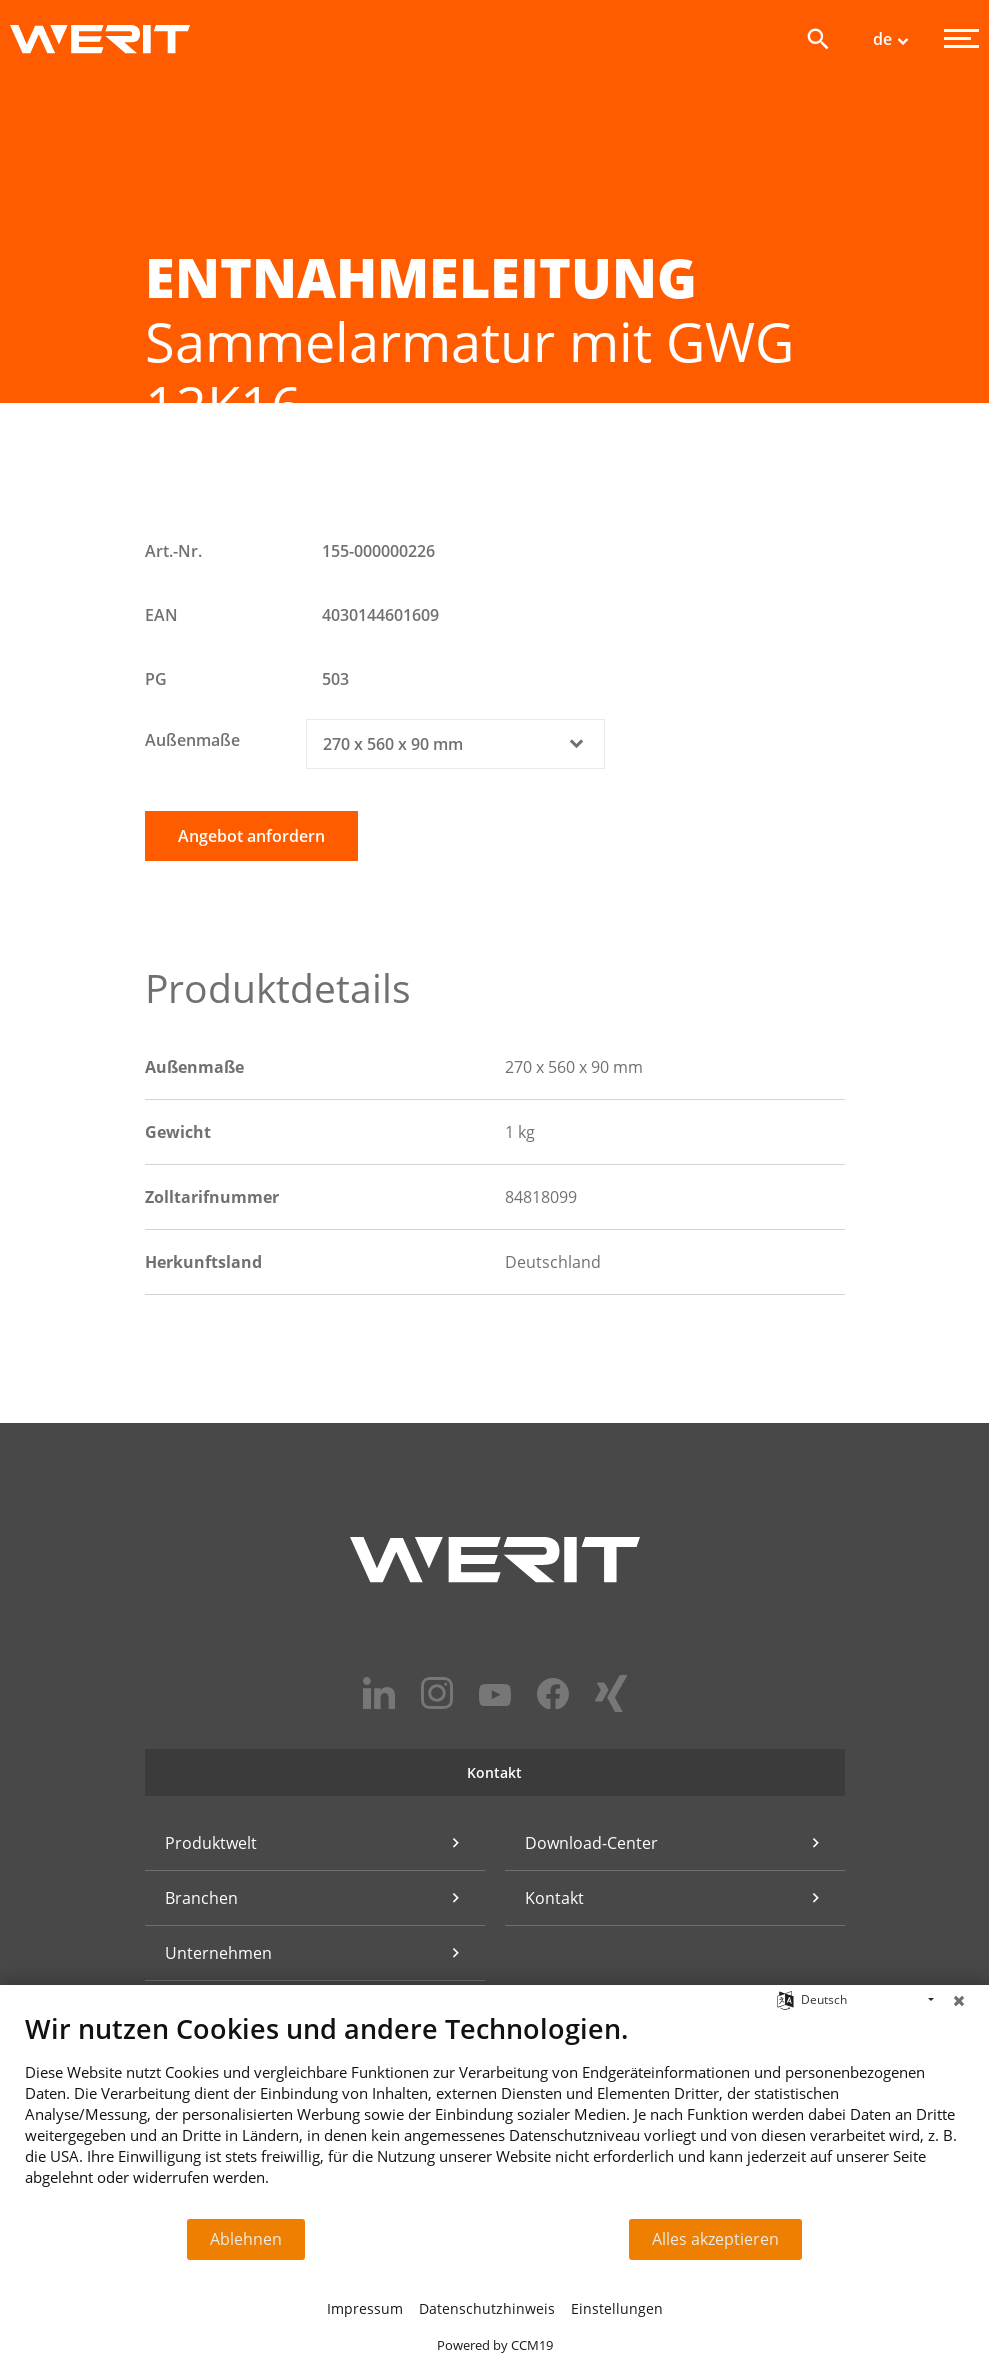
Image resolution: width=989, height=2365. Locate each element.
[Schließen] (959, 2000)
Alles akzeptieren (715, 2239)
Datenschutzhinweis (487, 2308)
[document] (494, 2114)
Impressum (365, 2308)
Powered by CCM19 (495, 2345)
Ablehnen (246, 2239)
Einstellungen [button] (617, 2308)
